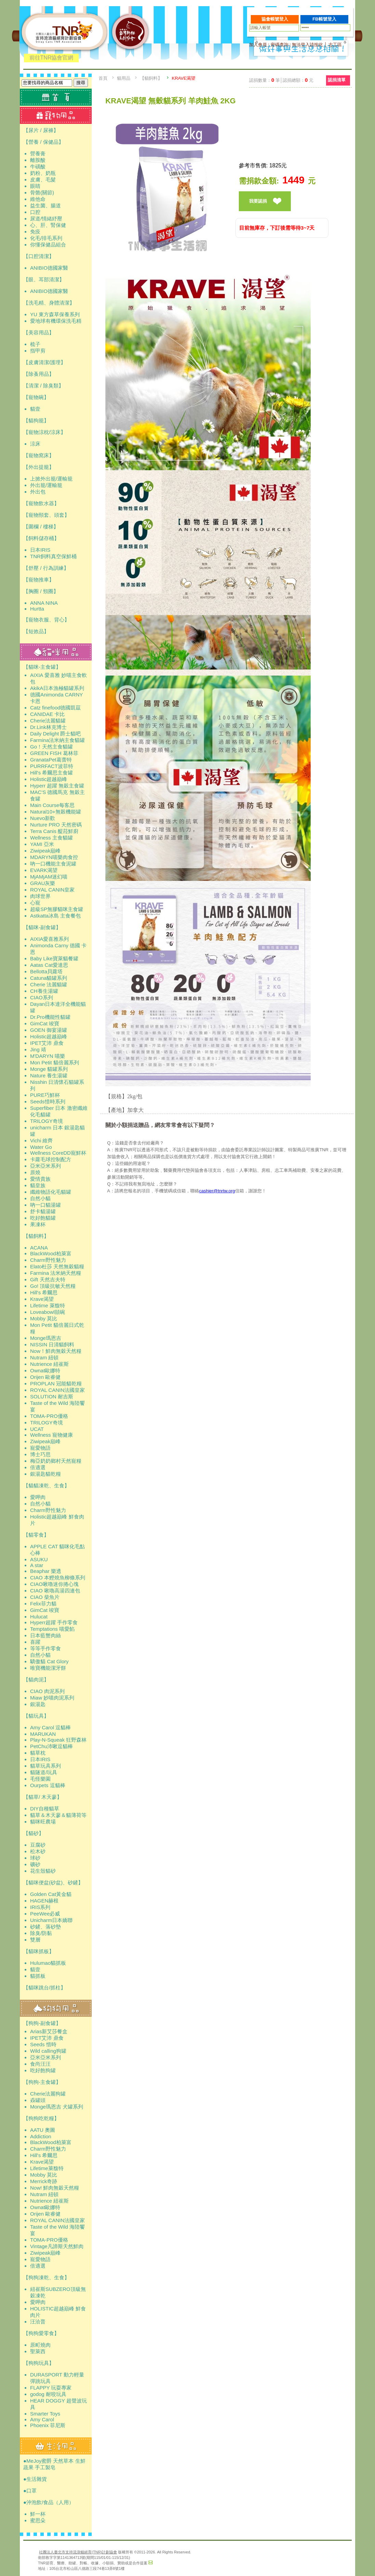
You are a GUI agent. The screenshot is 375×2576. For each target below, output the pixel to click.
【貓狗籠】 (36, 420)
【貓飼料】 (36, 1236)
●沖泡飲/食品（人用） (48, 2502)
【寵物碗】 (36, 397)
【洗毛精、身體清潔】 (49, 303)
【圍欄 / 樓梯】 (41, 526)
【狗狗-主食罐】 (42, 2082)
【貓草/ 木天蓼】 (42, 1797)
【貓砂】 (33, 1833)
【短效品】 (36, 631)
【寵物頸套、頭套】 (46, 515)
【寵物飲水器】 (41, 503)
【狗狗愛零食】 (41, 2333)
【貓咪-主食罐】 (42, 667)
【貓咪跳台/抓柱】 (44, 1987)
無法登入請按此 (307, 44)
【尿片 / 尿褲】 (41, 130)
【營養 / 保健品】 (43, 142)
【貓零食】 (36, 1535)
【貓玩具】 (36, 1716)
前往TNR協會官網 (51, 58)
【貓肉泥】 (36, 1679)
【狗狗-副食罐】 (42, 2023)
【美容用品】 (38, 332)
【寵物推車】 (38, 579)
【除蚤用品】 (38, 374)
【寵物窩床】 (38, 455)
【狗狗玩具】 (38, 2363)
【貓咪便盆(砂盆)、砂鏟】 (53, 1882)
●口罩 (30, 2491)
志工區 (335, 44)
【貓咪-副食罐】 (42, 927)
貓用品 (123, 78)
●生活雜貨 (35, 2479)
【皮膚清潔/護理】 (44, 362)
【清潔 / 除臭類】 (43, 385)
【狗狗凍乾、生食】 (46, 2277)
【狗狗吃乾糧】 (41, 2118)
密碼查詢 (279, 44)
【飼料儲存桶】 (41, 538)
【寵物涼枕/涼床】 (44, 432)
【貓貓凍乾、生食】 (46, 1485)
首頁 (103, 78)
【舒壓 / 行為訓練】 (46, 568)
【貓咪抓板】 (38, 1951)
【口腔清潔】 (38, 256)
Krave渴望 (183, 78)
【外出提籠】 (38, 467)
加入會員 (258, 44)
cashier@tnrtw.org (217, 1190)
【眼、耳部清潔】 (43, 279)
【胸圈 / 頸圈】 (41, 591)
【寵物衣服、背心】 (46, 620)
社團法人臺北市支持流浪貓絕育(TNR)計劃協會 (78, 2552)
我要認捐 (258, 201)
